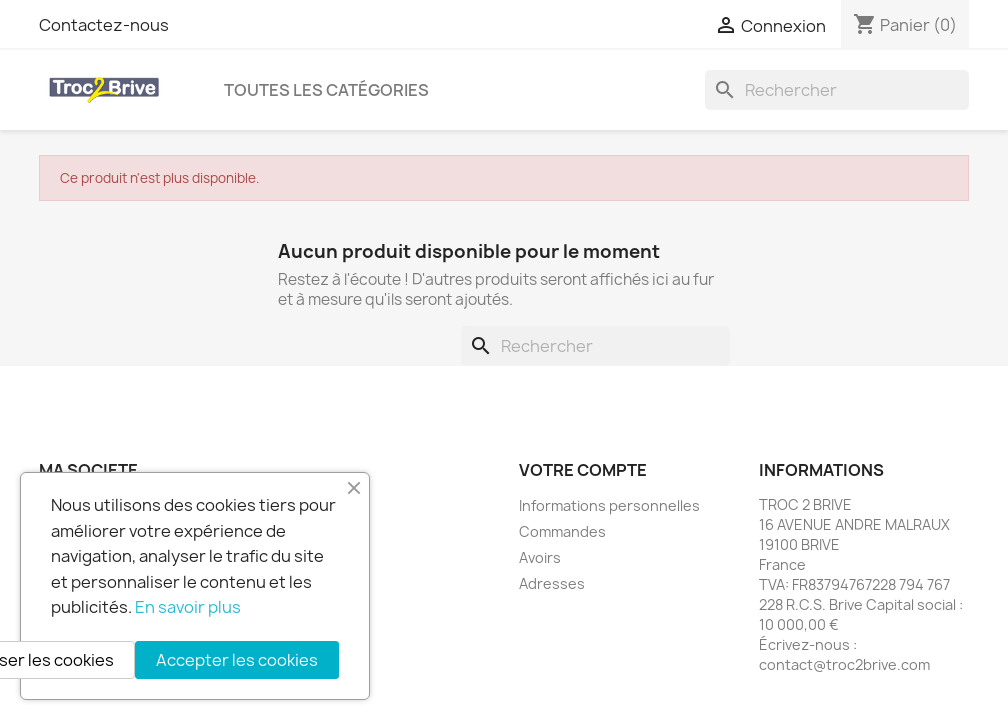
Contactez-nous (104, 25)
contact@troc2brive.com (844, 664)
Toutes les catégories (326, 90)
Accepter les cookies (237, 660)
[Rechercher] (837, 90)
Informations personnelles (609, 505)
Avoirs (540, 557)
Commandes (562, 531)
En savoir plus (188, 607)
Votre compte (583, 470)
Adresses (552, 583)
